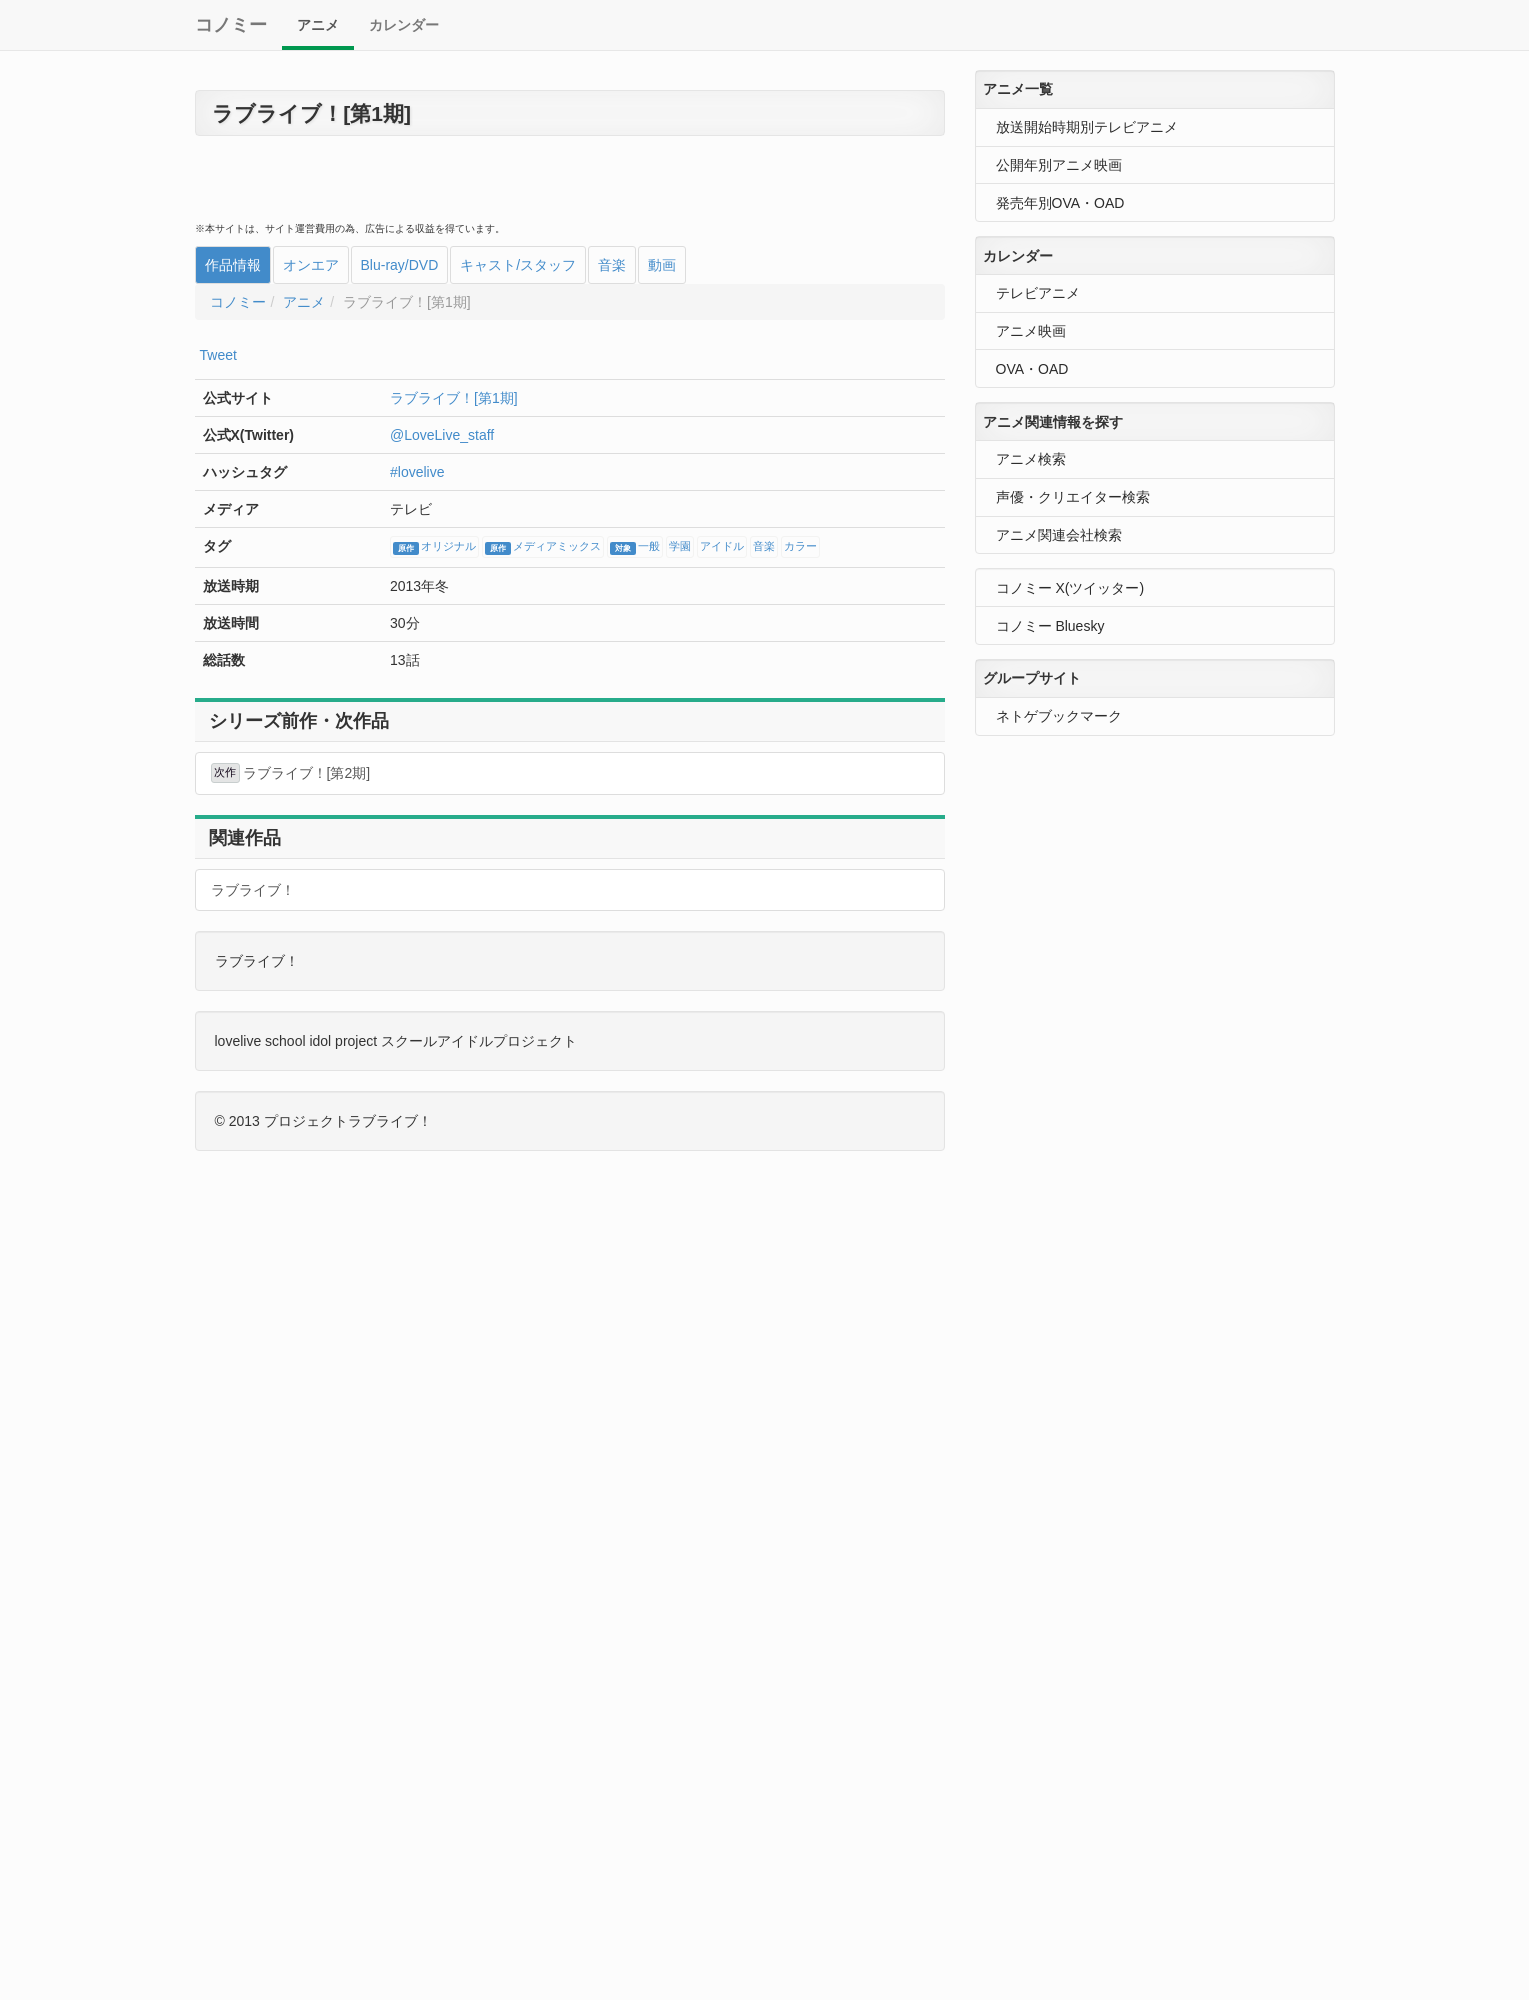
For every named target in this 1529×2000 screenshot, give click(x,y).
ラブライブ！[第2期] (291, 773)
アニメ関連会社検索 (1059, 535)
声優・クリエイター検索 (1073, 497)
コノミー (231, 25)
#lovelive (417, 472)
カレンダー (404, 25)
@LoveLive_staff (442, 435)
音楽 (612, 265)
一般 (635, 548)
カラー (800, 547)
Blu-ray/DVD (400, 265)
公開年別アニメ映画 (1059, 165)
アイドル (722, 547)
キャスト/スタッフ (518, 265)
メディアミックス (543, 548)
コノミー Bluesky (1050, 626)
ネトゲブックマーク (1059, 716)
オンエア (311, 265)
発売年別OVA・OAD (1060, 203)
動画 (662, 265)
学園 (680, 547)
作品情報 (233, 265)
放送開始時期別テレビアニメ (1087, 127)
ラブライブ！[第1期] (454, 398)
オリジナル (434, 548)
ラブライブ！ (253, 890)
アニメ (318, 25)
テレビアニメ (1038, 293)
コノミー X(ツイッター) (1070, 588)
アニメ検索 (1031, 459)
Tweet (218, 355)
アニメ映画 (1031, 331)
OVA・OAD (1032, 369)
